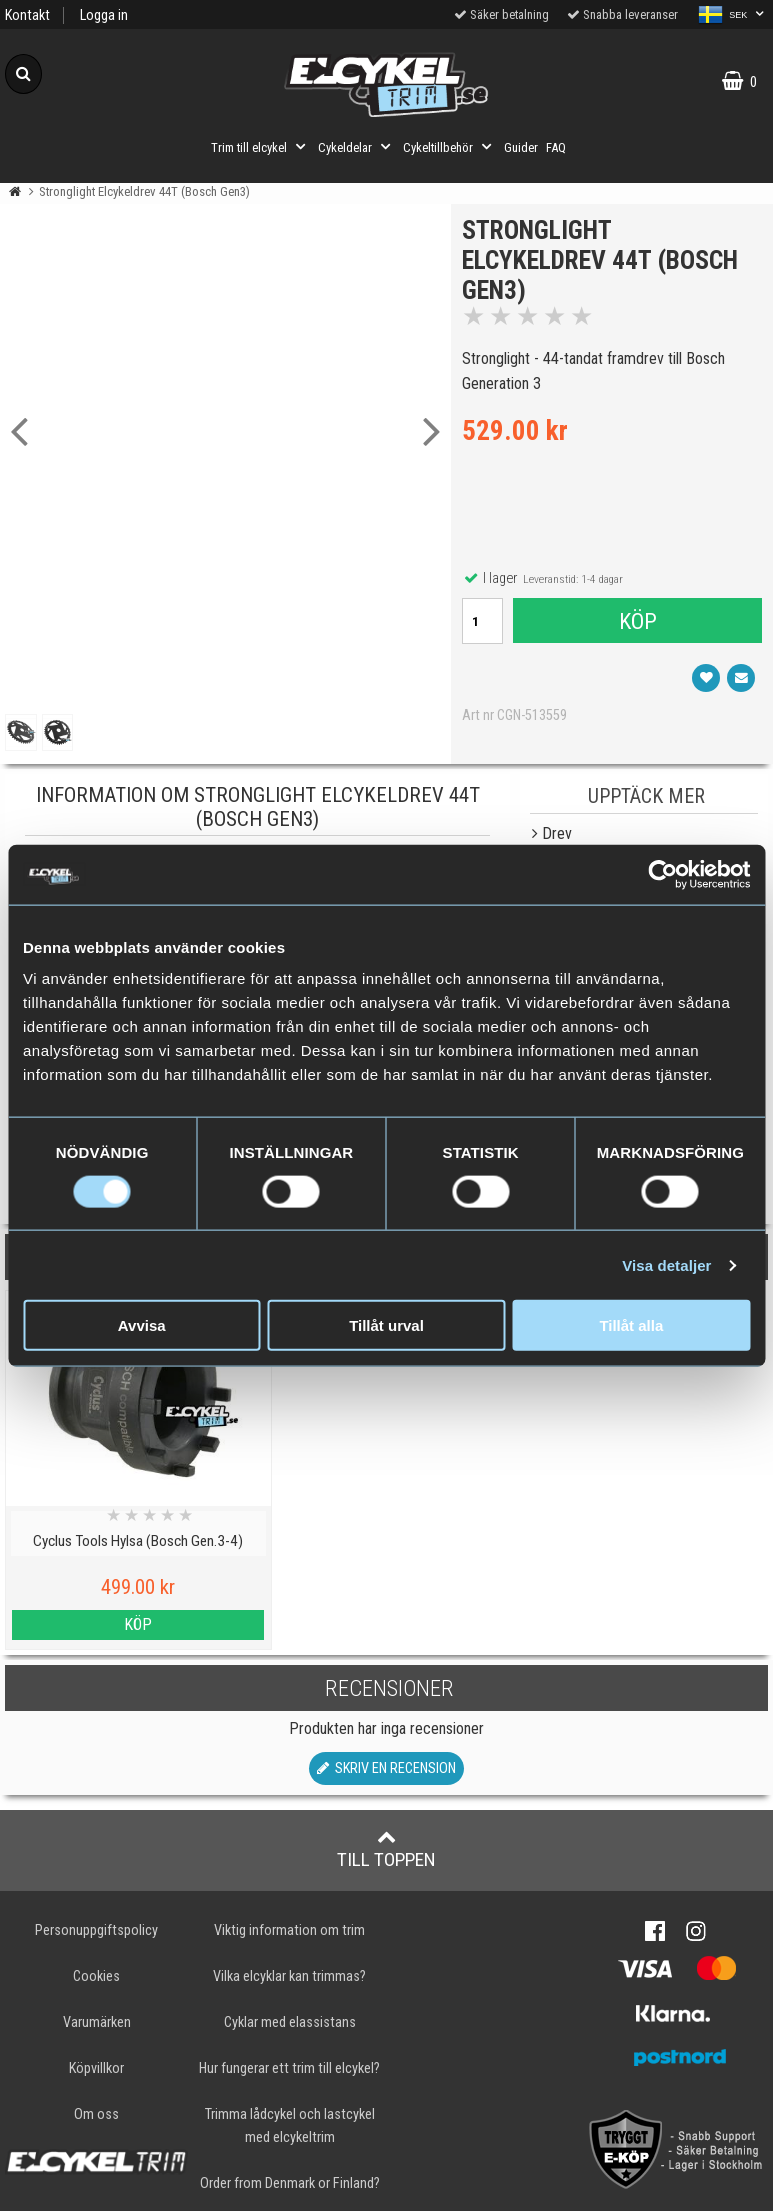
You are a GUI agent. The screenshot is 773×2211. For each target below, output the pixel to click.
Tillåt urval (386, 1325)
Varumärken (97, 2022)
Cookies (96, 1976)
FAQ (556, 147)
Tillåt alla (631, 1325)
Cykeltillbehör (449, 147)
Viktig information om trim (289, 1930)
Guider (521, 147)
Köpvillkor (96, 2068)
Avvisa (142, 1325)
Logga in (104, 15)
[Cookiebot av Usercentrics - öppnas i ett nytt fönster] (662, 874)
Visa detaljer (666, 1264)
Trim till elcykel (260, 147)
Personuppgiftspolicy (96, 1930)
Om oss (96, 2114)
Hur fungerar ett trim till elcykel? (289, 2068)
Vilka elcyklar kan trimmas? (289, 1976)
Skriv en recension (386, 1768)
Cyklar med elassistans (290, 2022)
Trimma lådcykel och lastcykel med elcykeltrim (290, 2126)
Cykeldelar (356, 147)
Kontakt (27, 15)
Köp (637, 625)
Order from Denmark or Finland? (290, 2183)
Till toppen (386, 1849)
